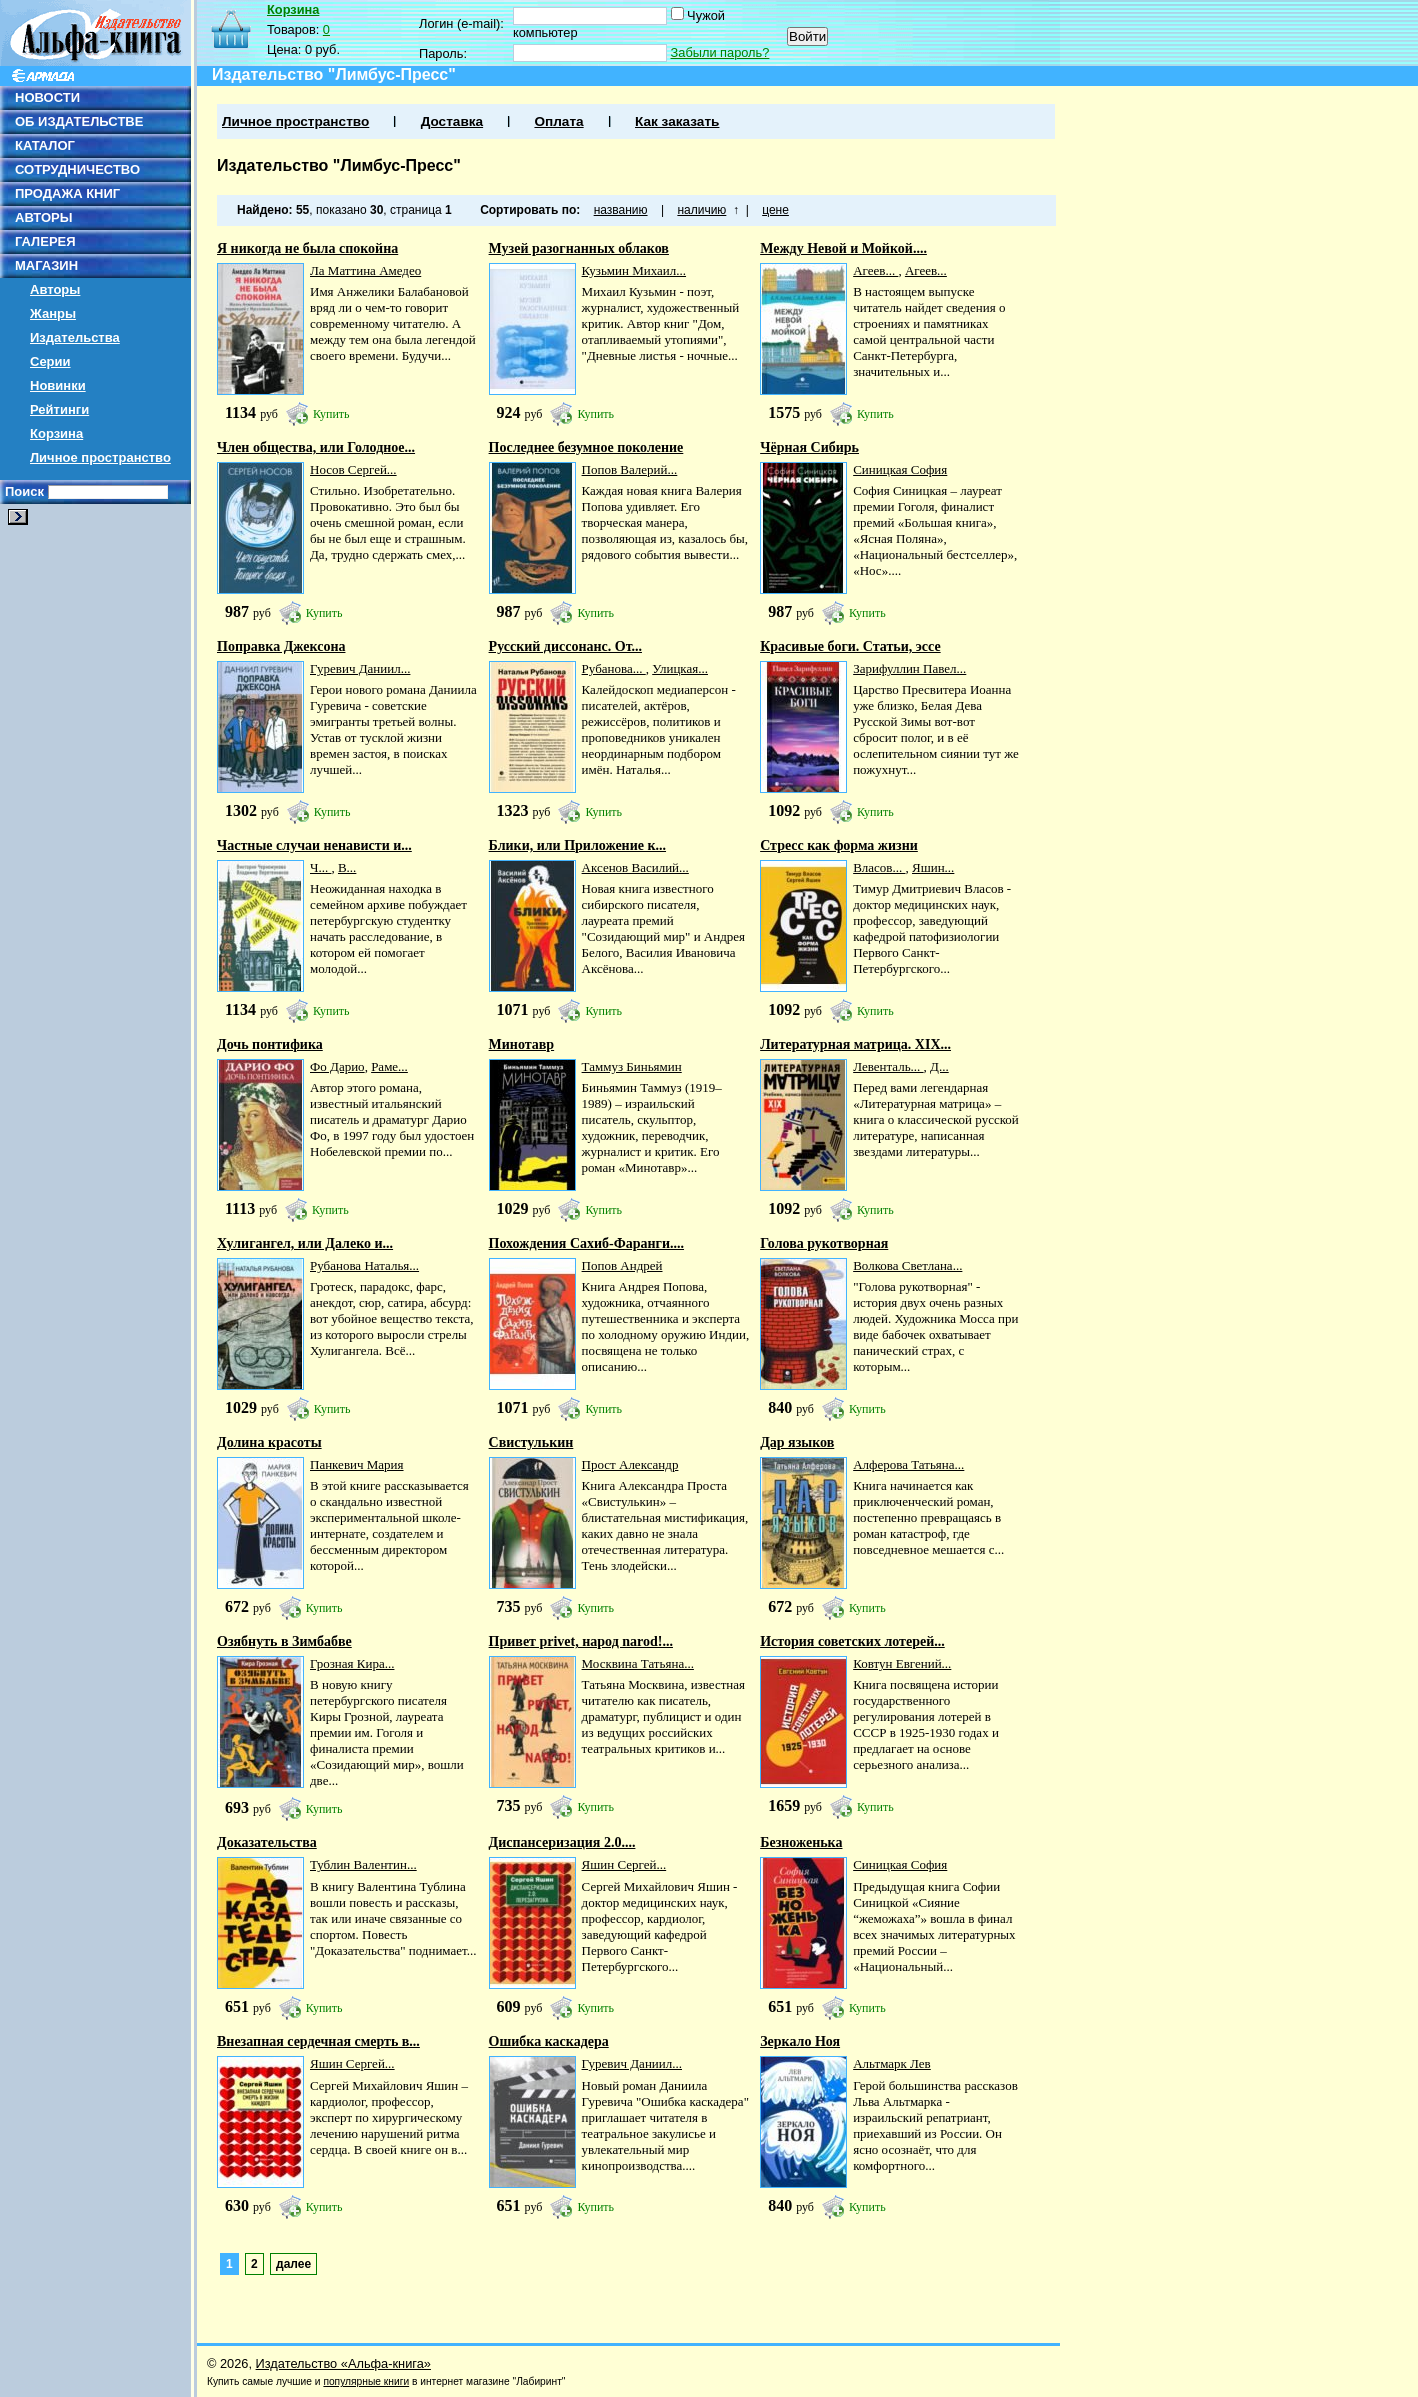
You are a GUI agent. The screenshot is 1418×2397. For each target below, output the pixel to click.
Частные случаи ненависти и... (314, 845)
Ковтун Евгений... (902, 1663)
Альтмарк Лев (892, 2063)
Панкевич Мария (357, 1464)
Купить (331, 414)
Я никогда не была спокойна (307, 248)
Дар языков (797, 1442)
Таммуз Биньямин (632, 1066)
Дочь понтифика (270, 1044)
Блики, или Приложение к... (577, 845)
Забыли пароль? (720, 52)
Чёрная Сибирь (809, 447)
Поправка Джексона (281, 646)
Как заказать (677, 121)
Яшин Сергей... (624, 1864)
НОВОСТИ (47, 97)
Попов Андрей (622, 1265)
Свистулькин (531, 1442)
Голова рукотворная (824, 1243)
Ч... (320, 867)
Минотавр (522, 1044)
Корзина (56, 433)
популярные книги (366, 2381)
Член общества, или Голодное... (316, 447)
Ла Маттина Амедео (365, 270)
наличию (701, 210)
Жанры (53, 313)
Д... (939, 1066)
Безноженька (801, 1842)
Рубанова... (614, 668)
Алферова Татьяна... (908, 1464)
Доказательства (267, 1842)
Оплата (558, 121)
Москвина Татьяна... (638, 1663)
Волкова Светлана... (907, 1265)
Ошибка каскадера (549, 2041)
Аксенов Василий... (635, 867)
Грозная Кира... (352, 1663)
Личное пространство (100, 457)
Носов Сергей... (353, 469)
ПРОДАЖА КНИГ (67, 193)
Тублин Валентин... (363, 1864)
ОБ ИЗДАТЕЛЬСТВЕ (79, 121)
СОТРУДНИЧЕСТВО (77, 169)
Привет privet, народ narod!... (581, 1641)
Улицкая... (680, 668)
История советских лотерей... (852, 1641)
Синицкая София (900, 469)
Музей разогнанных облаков (579, 248)
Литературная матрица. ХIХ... (855, 1044)
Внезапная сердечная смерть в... (318, 2041)
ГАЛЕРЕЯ (45, 241)
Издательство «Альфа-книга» (343, 2363)
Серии (50, 361)
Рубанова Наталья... (364, 1265)
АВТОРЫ (43, 217)
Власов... (879, 867)
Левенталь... (888, 1066)
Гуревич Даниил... (360, 668)
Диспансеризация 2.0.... (562, 1842)
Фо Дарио (337, 1066)
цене (775, 210)
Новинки (58, 385)
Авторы (55, 289)
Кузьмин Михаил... (634, 270)
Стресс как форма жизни (839, 845)
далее (293, 2264)
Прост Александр (630, 1464)
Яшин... (933, 867)
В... (347, 867)
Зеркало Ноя (800, 2041)
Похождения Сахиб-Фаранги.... (586, 1243)
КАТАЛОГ (45, 145)
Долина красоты (269, 1442)
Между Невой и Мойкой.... (843, 248)
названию (621, 210)
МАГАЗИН (46, 265)
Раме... (389, 1066)
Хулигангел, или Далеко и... (305, 1243)
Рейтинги (59, 409)
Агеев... (875, 270)
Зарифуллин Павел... (909, 668)
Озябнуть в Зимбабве (284, 1641)
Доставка (452, 121)
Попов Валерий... (630, 469)
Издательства (75, 337)
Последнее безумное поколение (586, 447)
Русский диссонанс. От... (565, 646)
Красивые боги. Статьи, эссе (850, 646)
